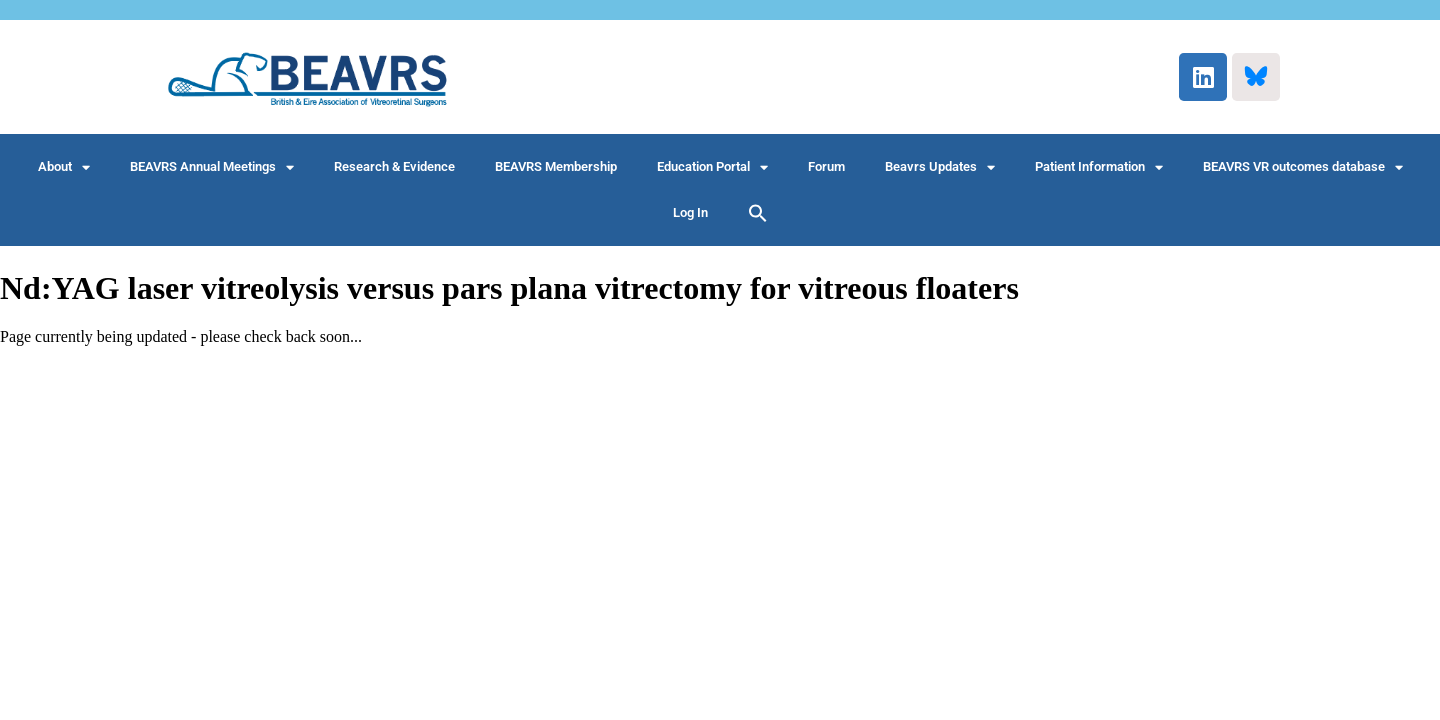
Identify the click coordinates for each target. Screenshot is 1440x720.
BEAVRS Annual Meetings (212, 167)
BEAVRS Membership (556, 166)
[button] (758, 213)
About (64, 167)
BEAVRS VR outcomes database (1303, 167)
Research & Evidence (394, 166)
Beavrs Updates (940, 167)
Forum (826, 166)
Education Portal (712, 167)
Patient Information (1099, 167)
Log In (690, 212)
